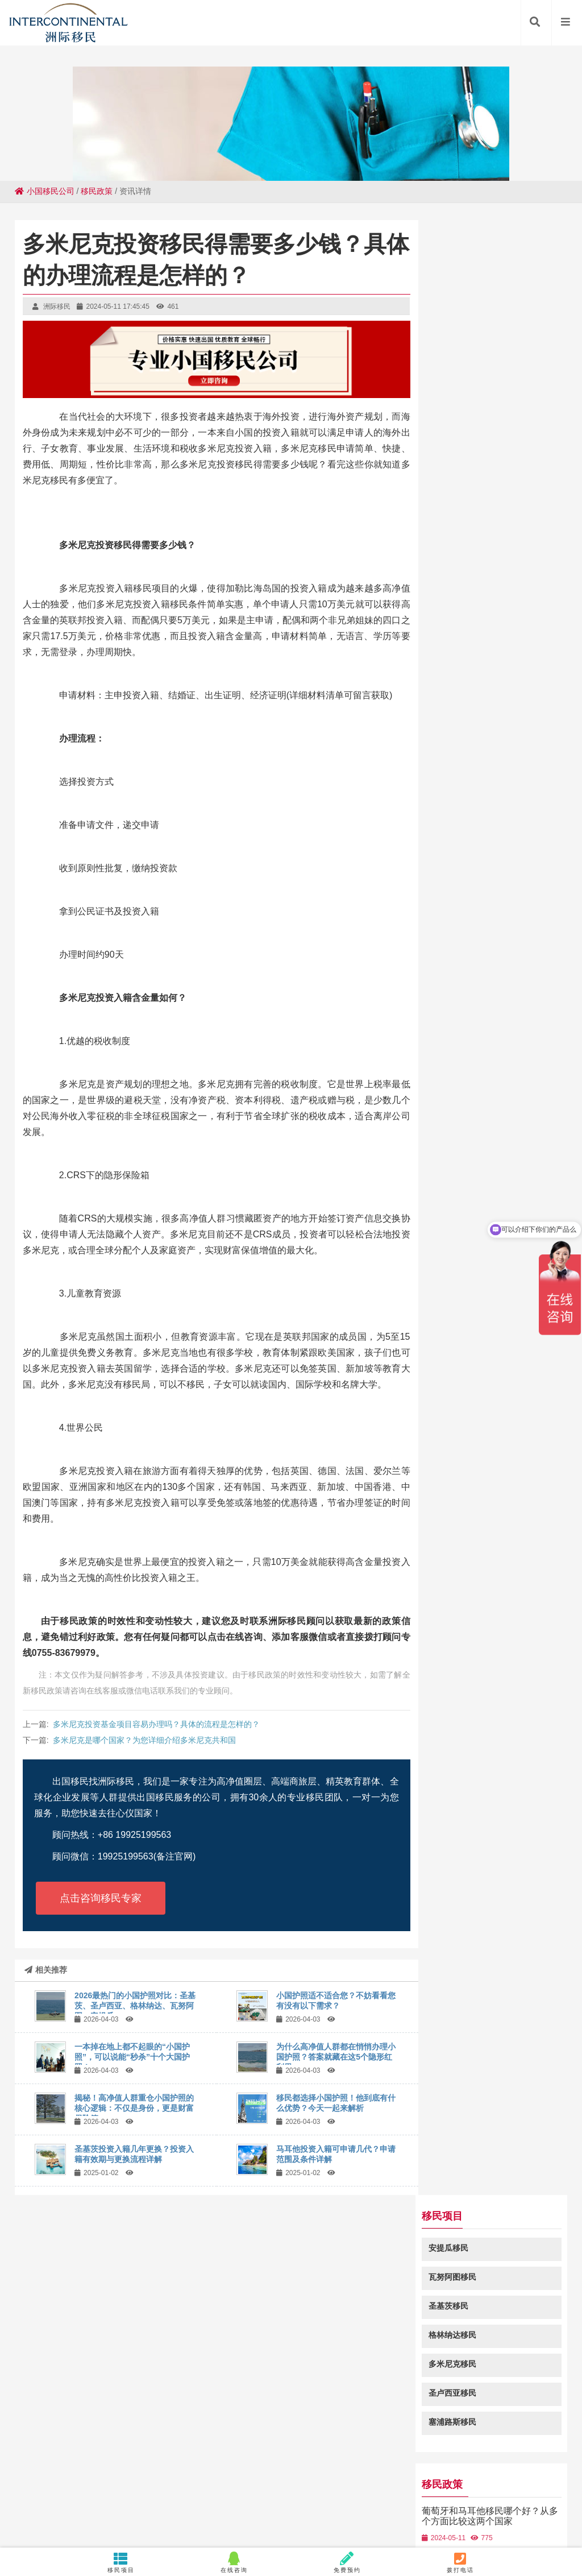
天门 (519, 2494)
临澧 (476, 2515)
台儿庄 (24, 2515)
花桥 (165, 2494)
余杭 (114, 2515)
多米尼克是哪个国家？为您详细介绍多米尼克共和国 (144, 1740)
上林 (57, 2494)
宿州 (241, 2504)
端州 (469, 2482)
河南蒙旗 (144, 2515)
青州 (273, 2494)
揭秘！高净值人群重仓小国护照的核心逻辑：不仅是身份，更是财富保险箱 (134, 2108)
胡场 (284, 2504)
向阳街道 (548, 2515)
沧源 (443, 2504)
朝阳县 (288, 2526)
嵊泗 (465, 2504)
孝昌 (198, 2504)
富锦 (36, 2494)
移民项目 (121, 2562)
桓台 (508, 2504)
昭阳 (519, 2515)
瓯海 (360, 2494)
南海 (274, 2482)
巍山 (58, 2482)
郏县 (176, 2504)
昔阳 (14, 2494)
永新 (381, 2494)
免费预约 (347, 2562)
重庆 (368, 2515)
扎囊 (338, 2494)
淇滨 (426, 2482)
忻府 (210, 2482)
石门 (404, 2482)
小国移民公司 (44, 191)
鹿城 (559, 2504)
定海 (195, 2515)
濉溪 (318, 2482)
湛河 (133, 2504)
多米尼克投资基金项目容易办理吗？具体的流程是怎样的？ (156, 1724)
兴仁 (486, 2504)
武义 (512, 2482)
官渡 (339, 2482)
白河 (187, 2494)
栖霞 (39, 2504)
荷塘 (540, 2494)
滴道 (476, 2494)
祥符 (209, 2494)
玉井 (432, 2515)
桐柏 (317, 2494)
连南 (173, 2515)
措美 (497, 2515)
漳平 (411, 2515)
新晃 (497, 2494)
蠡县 (155, 2504)
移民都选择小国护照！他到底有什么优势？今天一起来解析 (336, 2103)
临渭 (295, 2494)
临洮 (447, 2482)
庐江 (122, 2494)
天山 (238, 2515)
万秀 (260, 2515)
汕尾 (490, 2482)
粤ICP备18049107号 (399, 2427)
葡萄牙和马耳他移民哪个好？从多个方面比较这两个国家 (498, 541)
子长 (263, 2504)
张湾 (306, 2504)
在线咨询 (234, 2562)
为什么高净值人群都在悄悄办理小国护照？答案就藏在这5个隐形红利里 (336, 2057)
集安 (361, 2482)
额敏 (382, 2482)
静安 (281, 2515)
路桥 (71, 2515)
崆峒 (123, 2482)
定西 (79, 2494)
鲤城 (166, 2482)
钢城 (346, 2515)
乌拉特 (374, 2504)
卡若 (400, 2504)
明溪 (303, 2515)
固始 (145, 2482)
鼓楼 (93, 2515)
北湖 (102, 2482)
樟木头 (559, 2482)
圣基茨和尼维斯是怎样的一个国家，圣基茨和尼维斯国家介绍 (498, 703)
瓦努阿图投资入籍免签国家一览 (498, 870)
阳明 (217, 2515)
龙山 (324, 2515)
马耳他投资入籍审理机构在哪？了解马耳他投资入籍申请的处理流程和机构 (498, 762)
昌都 (219, 2504)
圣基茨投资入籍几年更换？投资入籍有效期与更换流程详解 (134, 2154)
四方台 (534, 2504)
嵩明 (82, 2504)
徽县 (252, 2494)
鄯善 (101, 2494)
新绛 (49, 2515)
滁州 (327, 2504)
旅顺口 (107, 2504)
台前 (144, 2494)
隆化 (188, 2482)
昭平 (349, 2504)
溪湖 (296, 2482)
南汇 (80, 2482)
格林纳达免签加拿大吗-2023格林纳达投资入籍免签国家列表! (496, 919)
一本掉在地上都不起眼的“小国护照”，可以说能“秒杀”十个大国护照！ (132, 2057)
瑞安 (230, 2494)
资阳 (562, 2494)
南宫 (454, 2494)
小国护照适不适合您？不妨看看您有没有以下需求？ (336, 2000)
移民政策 (97, 191)
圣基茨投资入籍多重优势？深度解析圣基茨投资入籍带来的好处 (498, 649)
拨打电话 (460, 2562)
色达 (389, 2515)
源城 (253, 2482)
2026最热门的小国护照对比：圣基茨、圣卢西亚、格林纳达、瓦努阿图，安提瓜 (135, 2005)
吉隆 (17, 2504)
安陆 (534, 2482)
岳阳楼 (428, 2494)
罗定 (231, 2482)
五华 (422, 2504)
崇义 (60, 2504)
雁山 (454, 2515)
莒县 (403, 2494)
